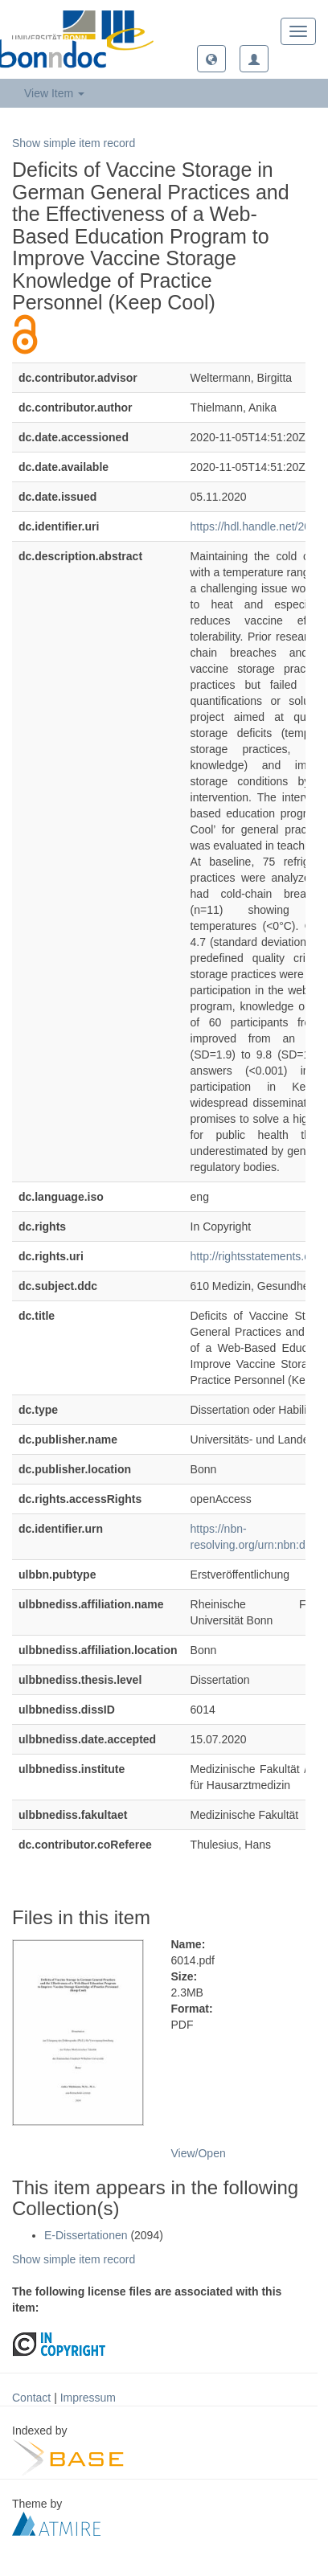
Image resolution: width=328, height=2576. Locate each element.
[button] (211, 58)
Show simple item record (73, 143)
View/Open (198, 2153)
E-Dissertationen (86, 2235)
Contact (31, 2397)
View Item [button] (54, 93)
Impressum (88, 2397)
